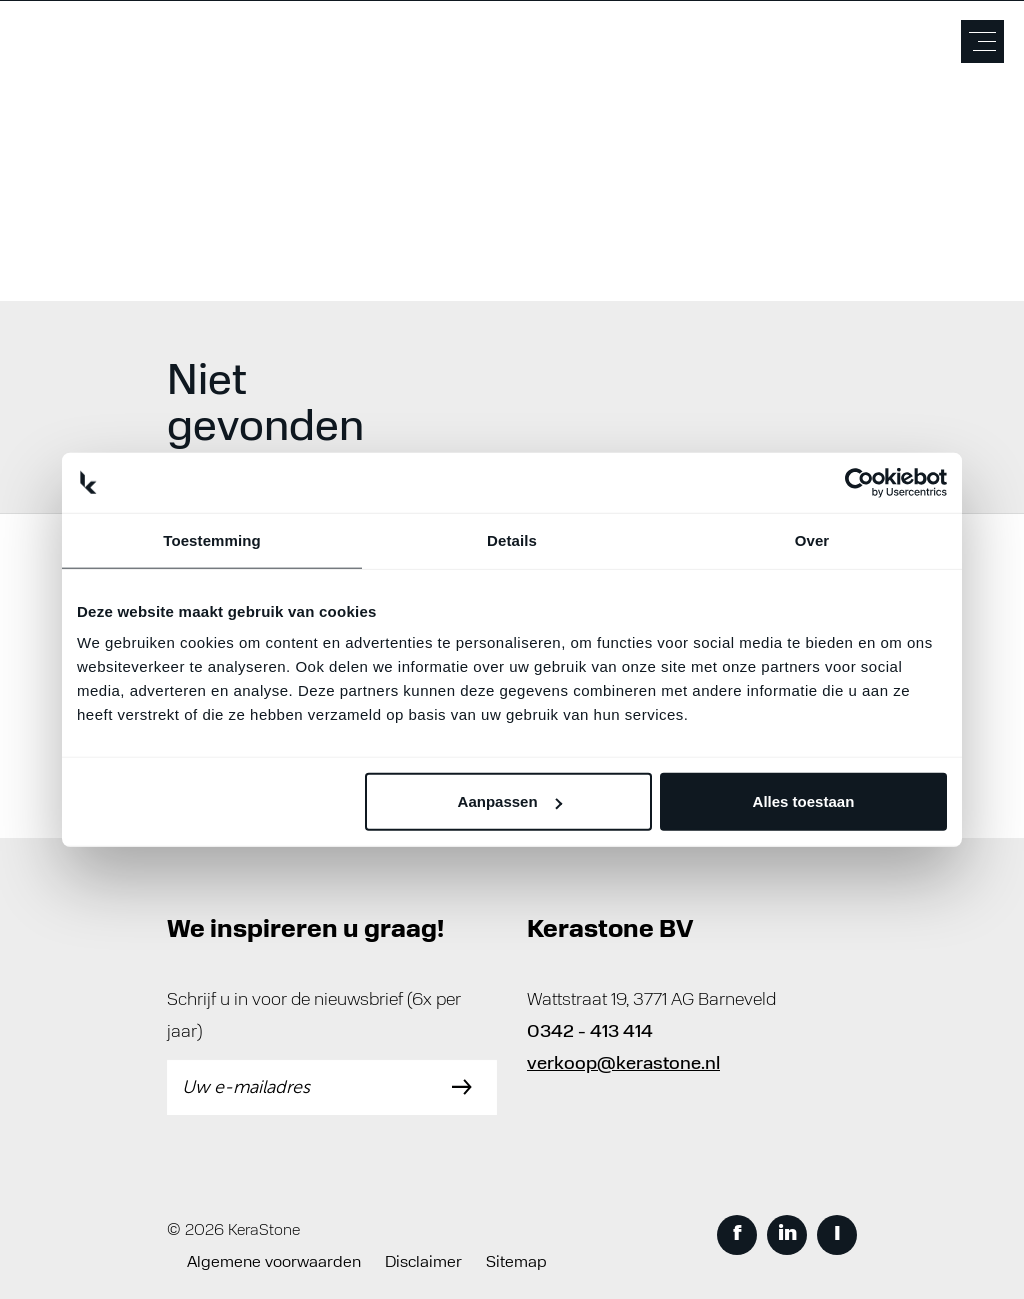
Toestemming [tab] (212, 539)
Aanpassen (510, 801)
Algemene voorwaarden (274, 1263)
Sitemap (516, 1263)
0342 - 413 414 (590, 1032)
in (787, 1235)
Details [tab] (512, 539)
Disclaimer (423, 1263)
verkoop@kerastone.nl (623, 1064)
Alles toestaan (804, 801)
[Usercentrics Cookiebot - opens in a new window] (859, 482)
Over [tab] (812, 539)
